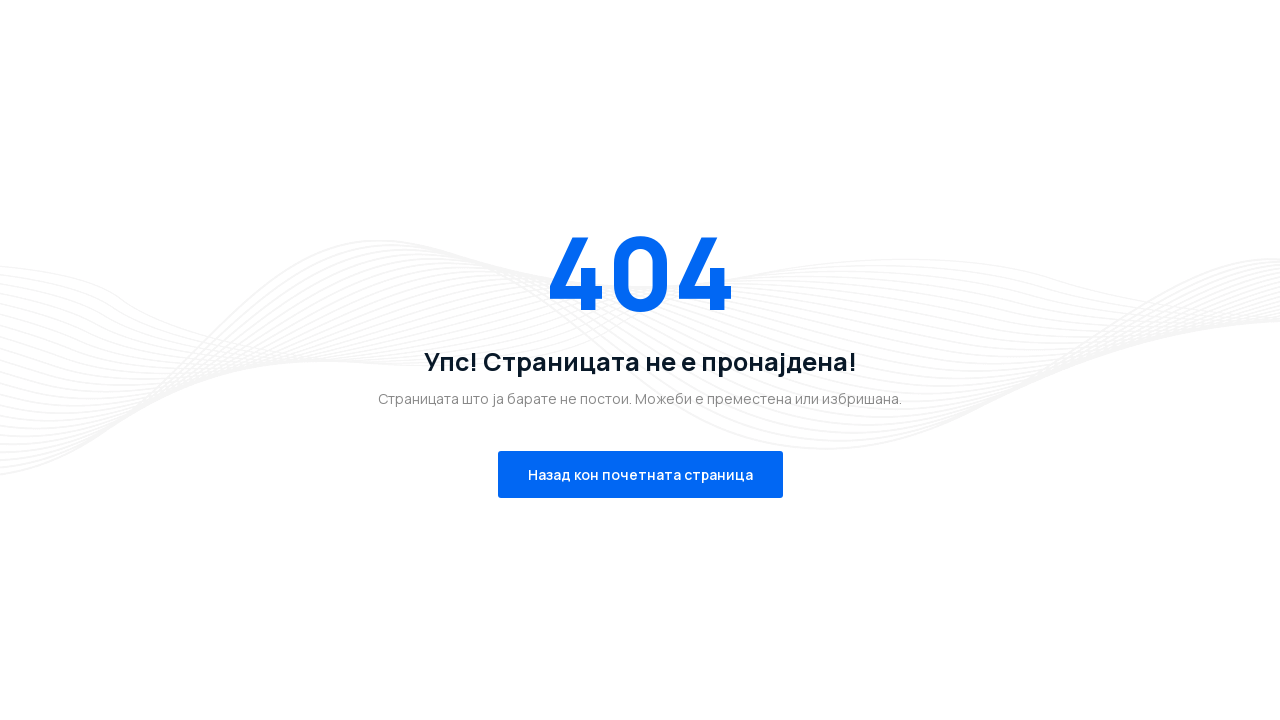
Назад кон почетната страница (640, 474)
